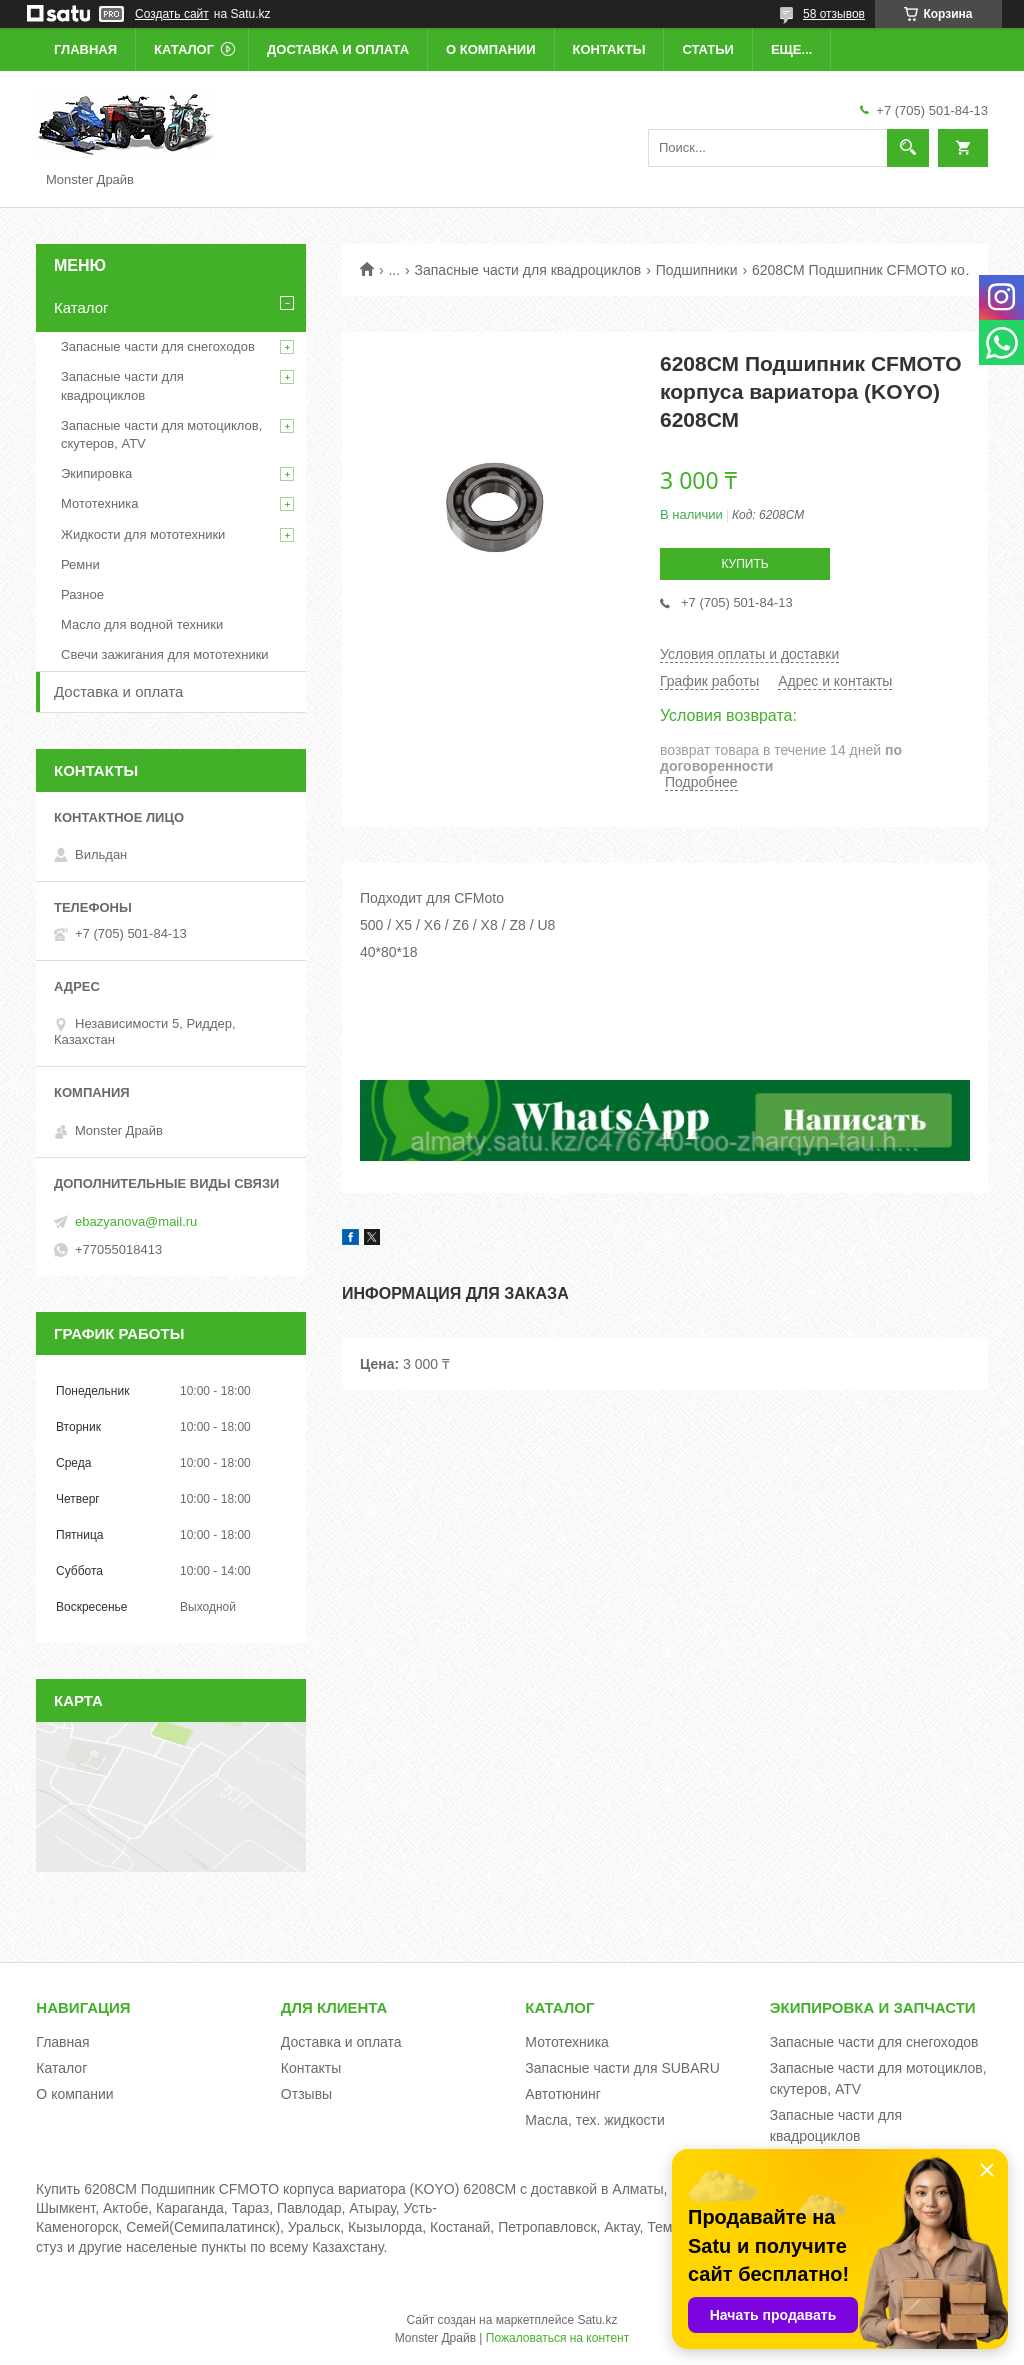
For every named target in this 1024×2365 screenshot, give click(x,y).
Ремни (80, 564)
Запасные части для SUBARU (622, 2068)
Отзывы (306, 2094)
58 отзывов (834, 14)
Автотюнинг (563, 2094)
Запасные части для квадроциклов (528, 270)
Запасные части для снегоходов (158, 346)
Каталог (184, 49)
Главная (85, 49)
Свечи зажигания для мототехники (165, 654)
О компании (490, 49)
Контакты (609, 49)
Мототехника (100, 503)
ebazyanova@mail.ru (136, 1221)
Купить (744, 564)
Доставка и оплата (338, 49)
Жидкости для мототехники (143, 534)
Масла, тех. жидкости (595, 2120)
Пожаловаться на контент (557, 2338)
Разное (82, 594)
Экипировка (96, 473)
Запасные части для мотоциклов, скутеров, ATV (161, 434)
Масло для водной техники (142, 624)
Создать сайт (172, 14)
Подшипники (697, 270)
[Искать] (908, 148)
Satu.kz (597, 2320)
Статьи (708, 49)
